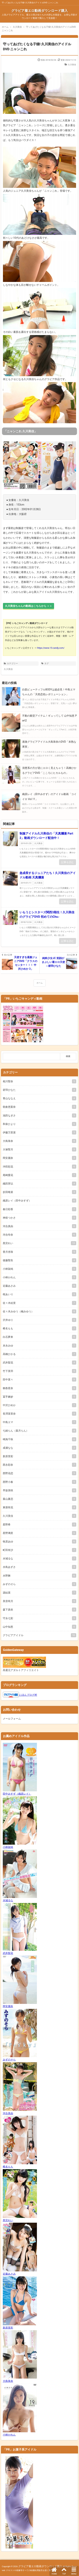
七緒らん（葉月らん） (39, 1430)
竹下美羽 (39, 1371)
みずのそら (39, 1584)
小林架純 (39, 1269)
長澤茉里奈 (39, 1413)
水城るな (39, 1558)
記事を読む (67, 862)
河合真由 (39, 1226)
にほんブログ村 (28, 1694)
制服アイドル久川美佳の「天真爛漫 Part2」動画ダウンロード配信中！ (46, 836)
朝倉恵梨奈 (39, 1107)
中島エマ (39, 1422)
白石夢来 (39, 1337)
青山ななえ (39, 1098)
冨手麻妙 (39, 1396)
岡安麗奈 (39, 1158)
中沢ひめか (39, 1405)
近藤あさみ (39, 1286)
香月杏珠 (39, 1252)
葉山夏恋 (39, 1499)
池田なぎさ (39, 1115)
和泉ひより (39, 1124)
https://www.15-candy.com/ (50, 648)
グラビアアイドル (39, 1635)
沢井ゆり (39, 1320)
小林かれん (39, 1277)
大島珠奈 (39, 1141)
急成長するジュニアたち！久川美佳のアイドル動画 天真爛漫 (48, 875)
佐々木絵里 (39, 1303)
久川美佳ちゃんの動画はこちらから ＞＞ (28, 605)
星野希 (39, 1524)
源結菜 (39, 1592)
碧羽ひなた (39, 1090)
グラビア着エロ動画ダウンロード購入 (39, 11)
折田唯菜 (39, 1192)
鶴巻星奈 (39, 1388)
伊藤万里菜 (39, 1132)
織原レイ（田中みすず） (39, 1200)
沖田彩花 (39, 1166)
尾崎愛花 (39, 1175)
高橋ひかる (39, 1354)
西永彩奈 (39, 1465)
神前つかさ (39, 1217)
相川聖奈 (39, 1081)
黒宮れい (39, 1243)
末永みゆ (39, 1345)
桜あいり (39, 1294)
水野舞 (39, 1575)
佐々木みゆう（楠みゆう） (39, 1311)
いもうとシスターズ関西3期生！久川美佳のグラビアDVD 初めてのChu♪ (47, 914)
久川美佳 (72, 64)
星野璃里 (39, 1533)
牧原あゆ (39, 1541)
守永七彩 (39, 1618)
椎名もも (39, 1328)
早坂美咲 (39, 1490)
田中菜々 (39, 1379)
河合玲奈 (39, 1234)
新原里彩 (39, 1456)
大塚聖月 (39, 1149)
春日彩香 (39, 1209)
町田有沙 (39, 1550)
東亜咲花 (39, 1507)
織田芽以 (39, 1183)
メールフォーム (12, 1718)
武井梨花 (39, 1362)
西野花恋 (39, 1473)
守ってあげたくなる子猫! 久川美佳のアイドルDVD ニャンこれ (37, 46)
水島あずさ (39, 1567)
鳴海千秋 (39, 1439)
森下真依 (39, 1609)
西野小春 (39, 1482)
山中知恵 (39, 1627)
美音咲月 (39, 1601)
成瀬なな (39, 1448)
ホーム (40, 983)
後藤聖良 (39, 1260)
